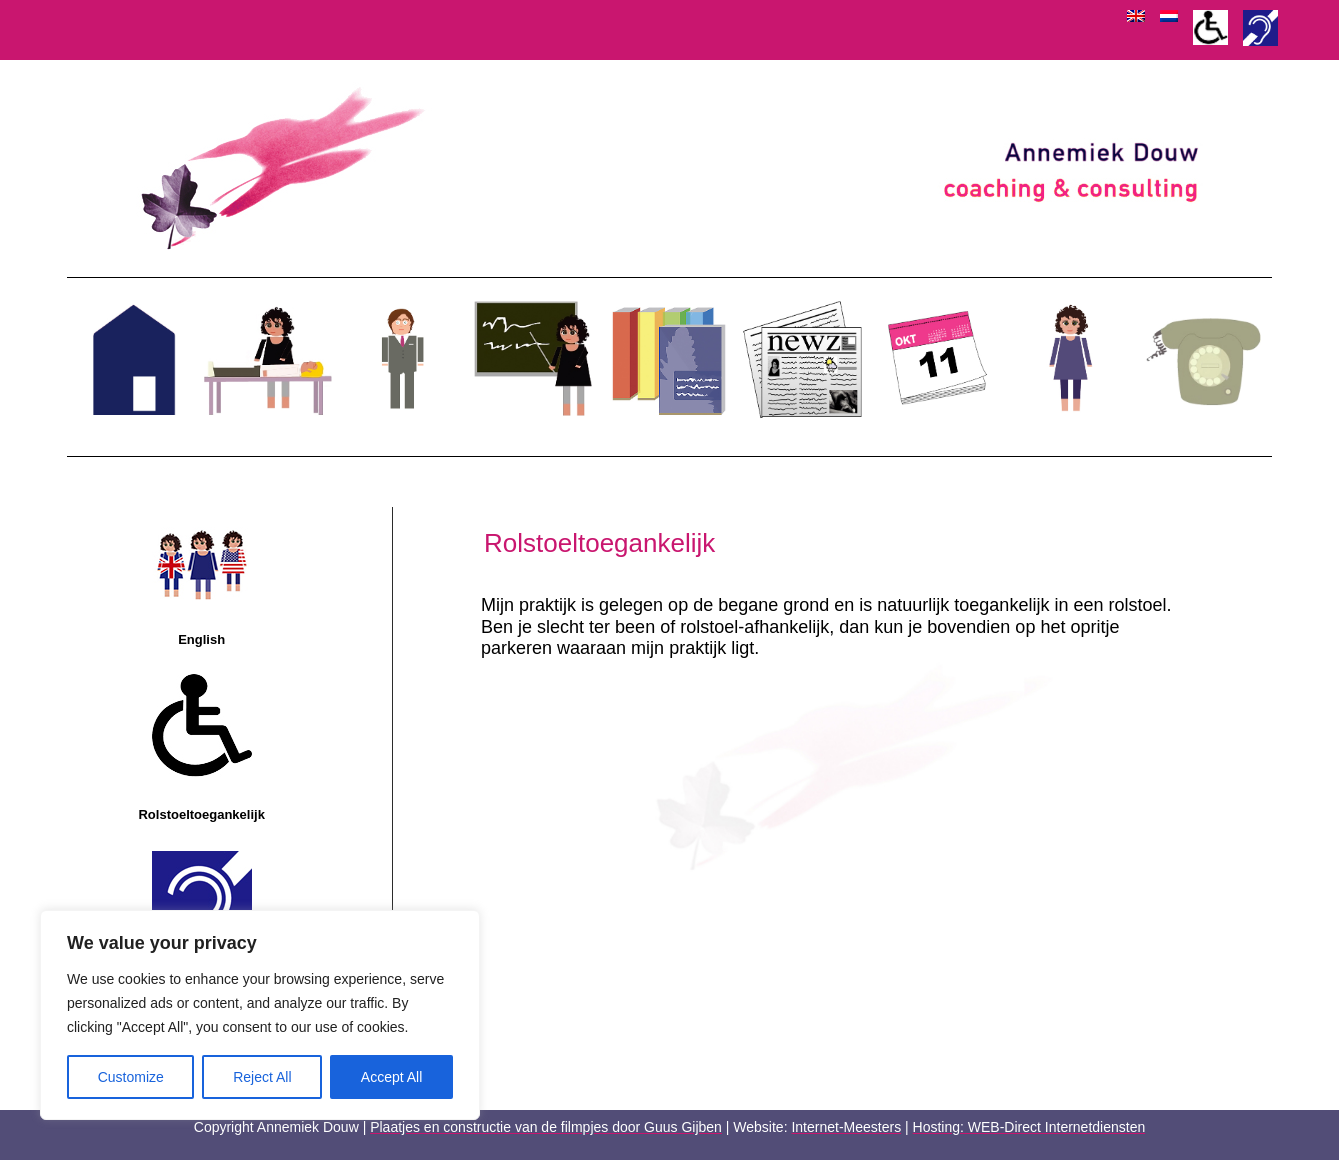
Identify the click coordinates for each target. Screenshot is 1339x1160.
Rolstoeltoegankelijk (201, 814)
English (201, 639)
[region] (260, 1015)
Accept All (391, 1077)
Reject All (262, 1077)
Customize (131, 1077)
